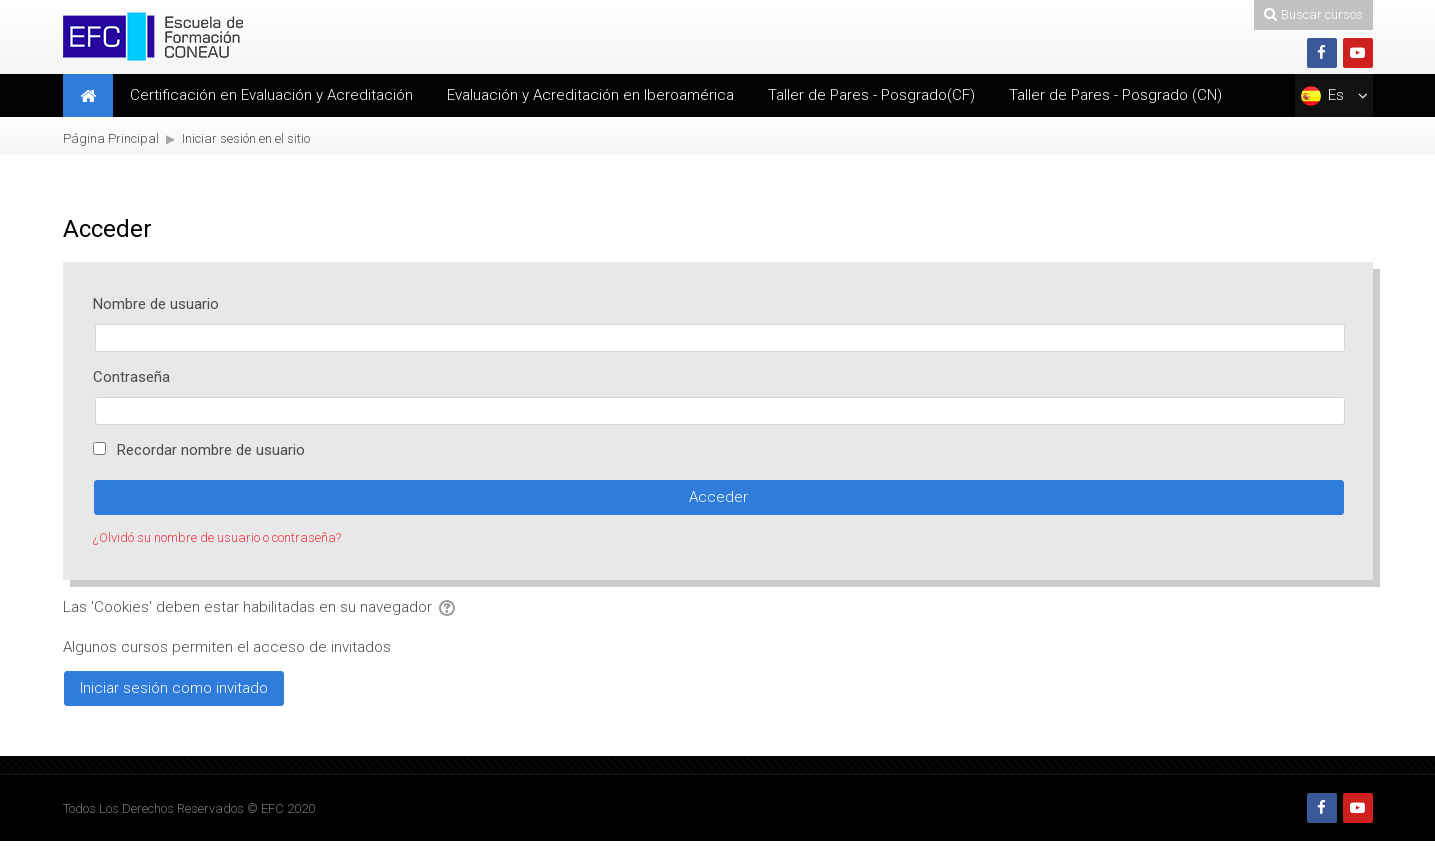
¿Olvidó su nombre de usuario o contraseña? (217, 537)
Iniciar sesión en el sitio (246, 138)
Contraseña (131, 377)
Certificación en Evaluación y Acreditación (271, 95)
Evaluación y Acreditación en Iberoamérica (590, 95)
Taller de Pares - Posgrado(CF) (871, 95)
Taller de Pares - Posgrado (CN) (1115, 95)
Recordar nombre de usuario (211, 450)
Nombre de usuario (156, 304)
